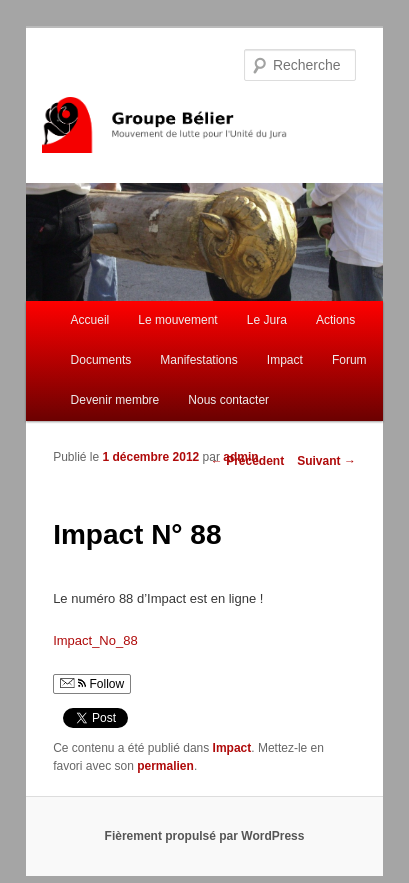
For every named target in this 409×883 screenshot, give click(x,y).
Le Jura (267, 320)
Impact (285, 360)
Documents (101, 360)
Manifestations (198, 360)
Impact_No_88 (95, 640)
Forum (349, 360)
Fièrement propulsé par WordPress (205, 836)
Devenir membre (115, 400)
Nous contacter (228, 400)
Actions (335, 320)
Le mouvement (177, 320)
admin (240, 457)
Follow (92, 684)
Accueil (90, 320)
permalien (165, 766)
